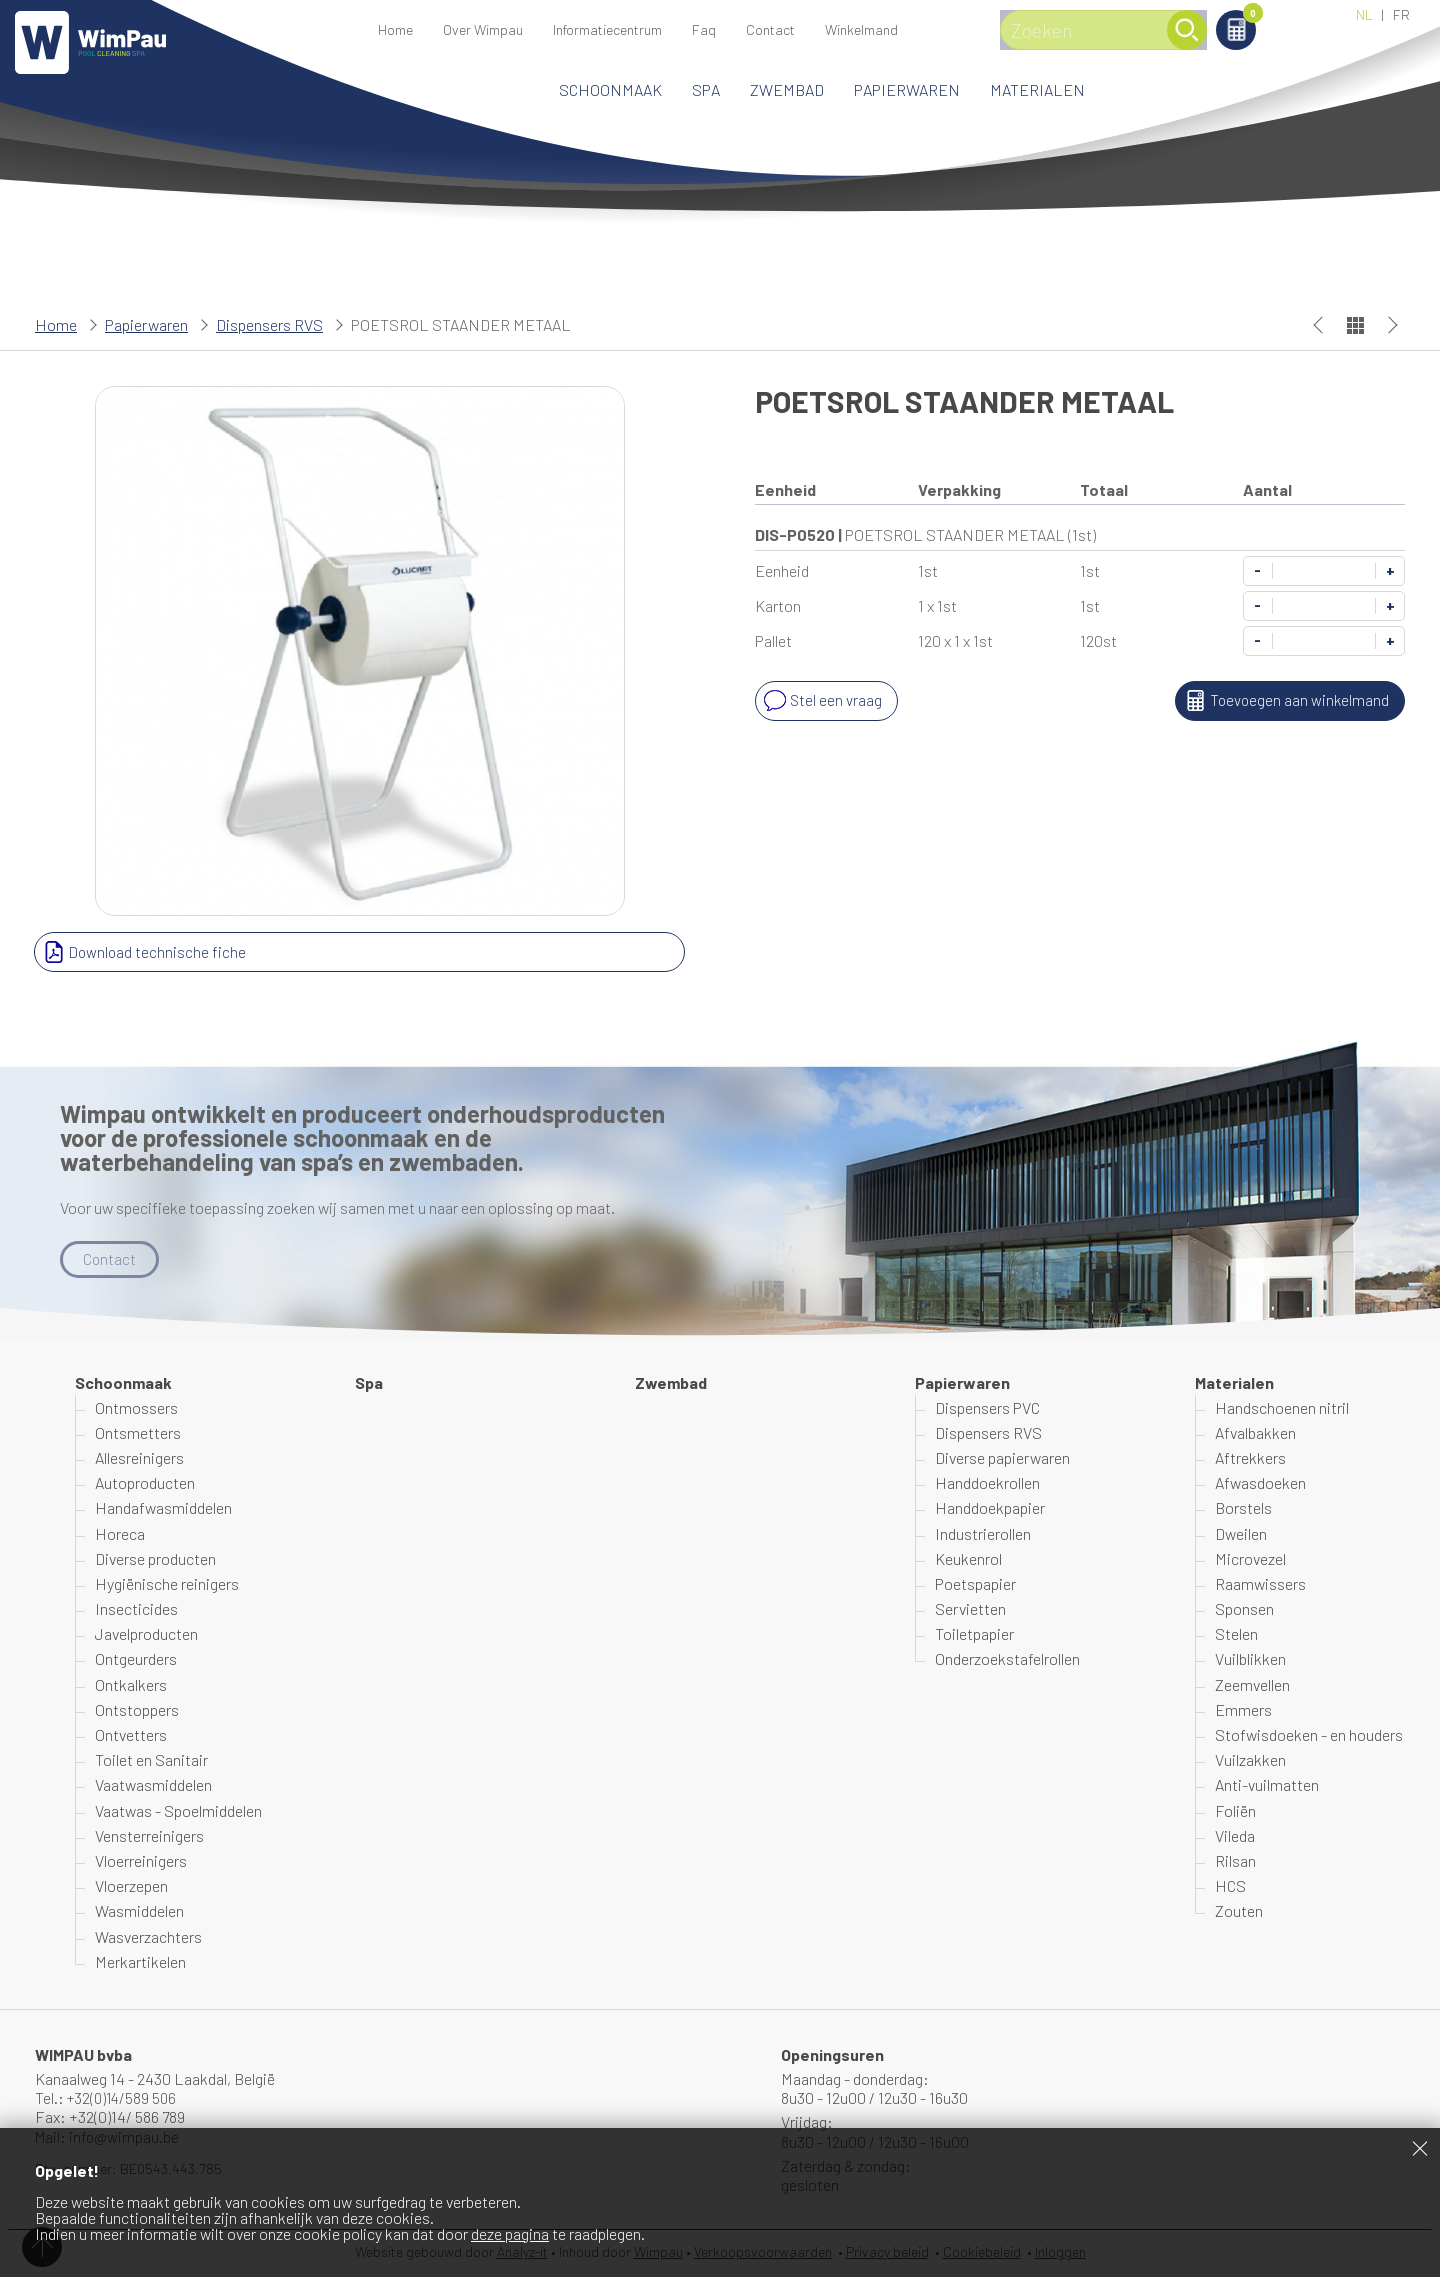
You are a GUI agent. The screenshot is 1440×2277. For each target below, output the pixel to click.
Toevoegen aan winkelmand (1283, 701)
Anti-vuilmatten (1267, 1785)
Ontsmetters (138, 1433)
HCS (1230, 1886)
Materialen (1037, 89)
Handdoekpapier (990, 1508)
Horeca (120, 1533)
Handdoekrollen (987, 1483)
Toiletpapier (974, 1634)
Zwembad (787, 89)
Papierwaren (907, 89)
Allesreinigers (139, 1458)
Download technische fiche (144, 952)
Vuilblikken (1250, 1659)
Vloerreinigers (141, 1861)
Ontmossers (136, 1407)
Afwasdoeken (1260, 1483)
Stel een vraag (821, 701)
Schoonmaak (610, 89)
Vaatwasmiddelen (153, 1785)
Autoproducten (145, 1483)
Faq (704, 29)
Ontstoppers (137, 1710)
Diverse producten (155, 1559)
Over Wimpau (483, 29)
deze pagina (510, 2233)
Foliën (1235, 1810)
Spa (706, 89)
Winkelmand (1279, 16)
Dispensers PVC (987, 1407)
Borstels (1243, 1508)
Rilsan (1235, 1861)
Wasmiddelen (139, 1911)
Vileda (1235, 1836)
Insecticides (136, 1609)
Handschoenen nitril (1282, 1407)
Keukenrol (968, 1559)
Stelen (1236, 1634)
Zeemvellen (1252, 1684)
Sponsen (1244, 1609)
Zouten (1239, 1911)
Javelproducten (146, 1634)
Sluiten (1420, 2148)
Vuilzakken (1250, 1760)
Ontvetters (131, 1735)
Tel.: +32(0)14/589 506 (108, 2098)
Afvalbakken (1255, 1433)
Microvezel (1250, 1559)
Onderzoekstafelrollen (1007, 1659)
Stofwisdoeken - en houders (1309, 1735)
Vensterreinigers (149, 1836)
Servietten (970, 1609)
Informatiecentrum (607, 29)
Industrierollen (983, 1533)
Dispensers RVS (269, 324)
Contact (770, 29)
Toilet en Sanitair (151, 1760)
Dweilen (1241, 1533)
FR (1401, 14)
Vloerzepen (131, 1886)
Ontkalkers (131, 1684)
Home (395, 29)
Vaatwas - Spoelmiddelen (178, 1810)
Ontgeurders (136, 1659)
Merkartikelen (140, 1962)
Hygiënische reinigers (167, 1584)
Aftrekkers (1250, 1458)
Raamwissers (1260, 1584)
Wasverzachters (148, 1936)
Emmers (1243, 1710)
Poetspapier (975, 1584)
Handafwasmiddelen (163, 1508)
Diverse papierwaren (1002, 1458)
